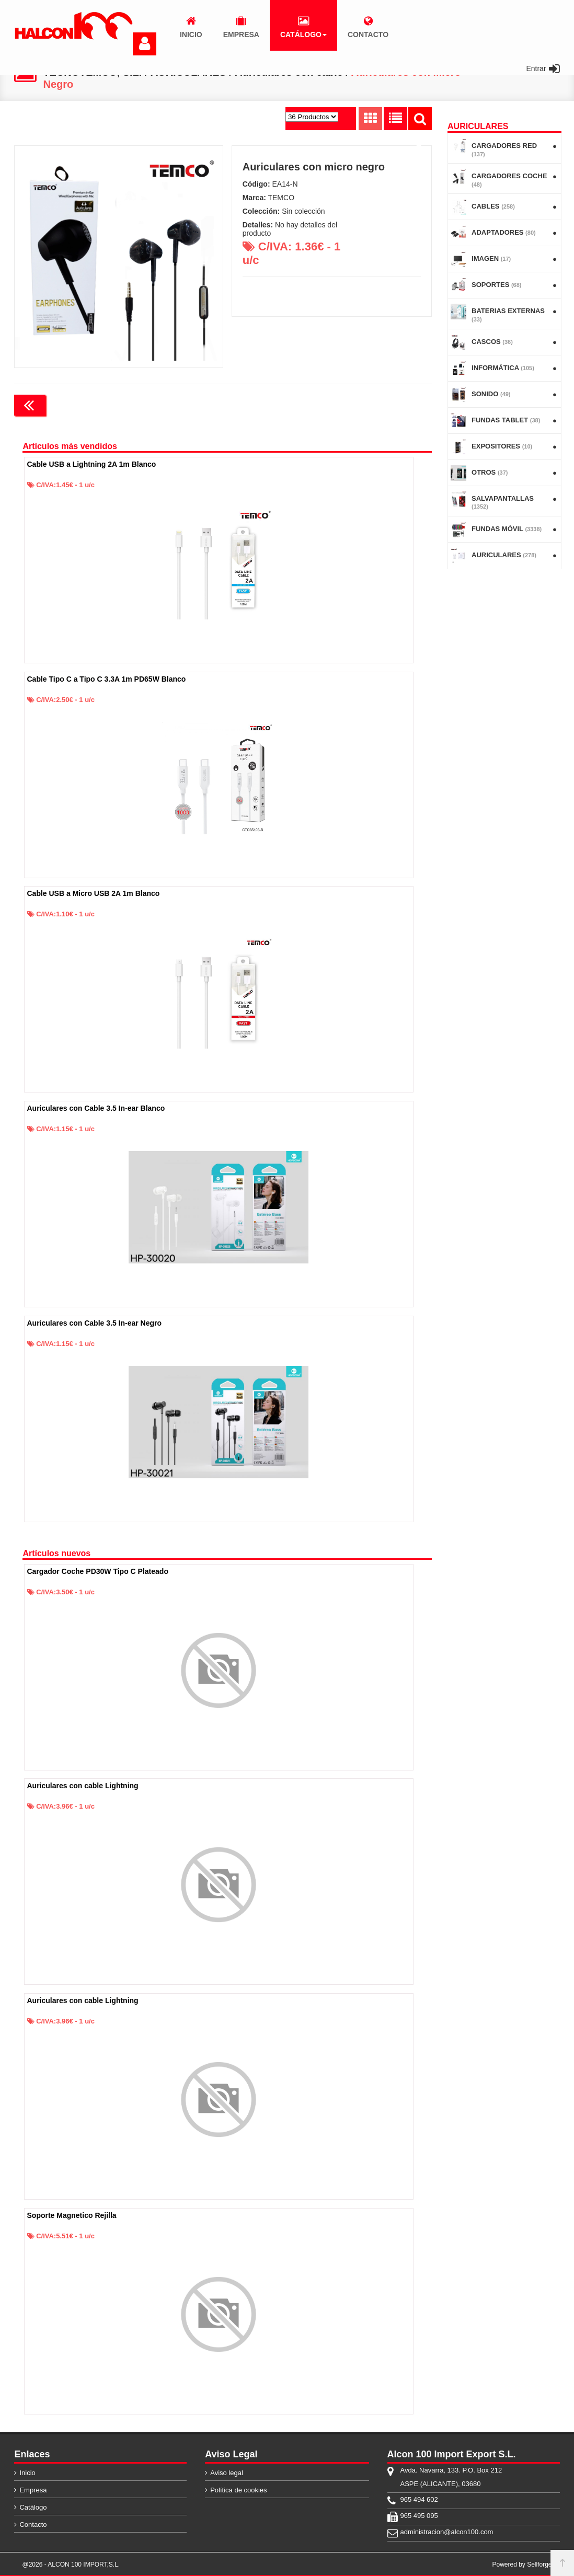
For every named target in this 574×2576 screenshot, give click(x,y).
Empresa (33, 2489)
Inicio (27, 2472)
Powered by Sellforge (522, 2564)
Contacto (33, 2524)
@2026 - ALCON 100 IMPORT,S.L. (71, 2564)
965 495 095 (419, 2515)
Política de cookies (238, 2489)
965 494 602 (419, 2499)
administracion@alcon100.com (446, 2531)
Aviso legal (226, 2472)
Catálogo (33, 2507)
